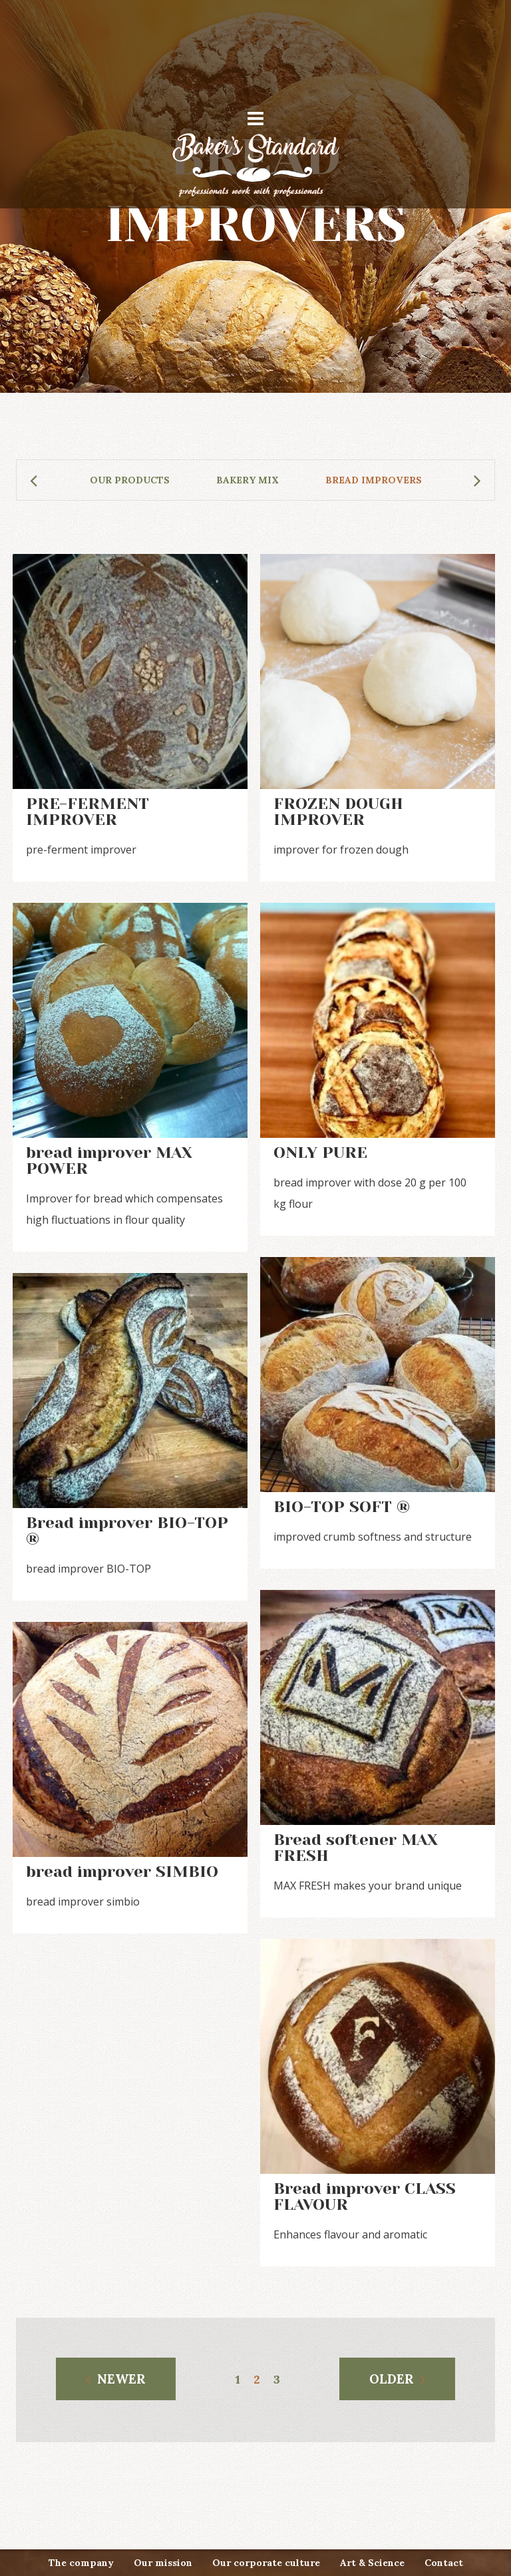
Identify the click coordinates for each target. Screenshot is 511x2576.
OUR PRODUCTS (130, 480)
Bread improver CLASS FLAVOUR (364, 2196)
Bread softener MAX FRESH (355, 1847)
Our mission (163, 2563)
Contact (444, 2563)
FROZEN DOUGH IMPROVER (338, 811)
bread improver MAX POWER (109, 1160)
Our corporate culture (266, 2563)
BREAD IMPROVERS (373, 480)
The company (81, 2563)
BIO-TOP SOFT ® (341, 1506)
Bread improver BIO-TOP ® (127, 1530)
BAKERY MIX (247, 480)
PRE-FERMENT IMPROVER (87, 811)
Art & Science (372, 2563)
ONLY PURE (320, 1152)
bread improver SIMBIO (122, 1871)
